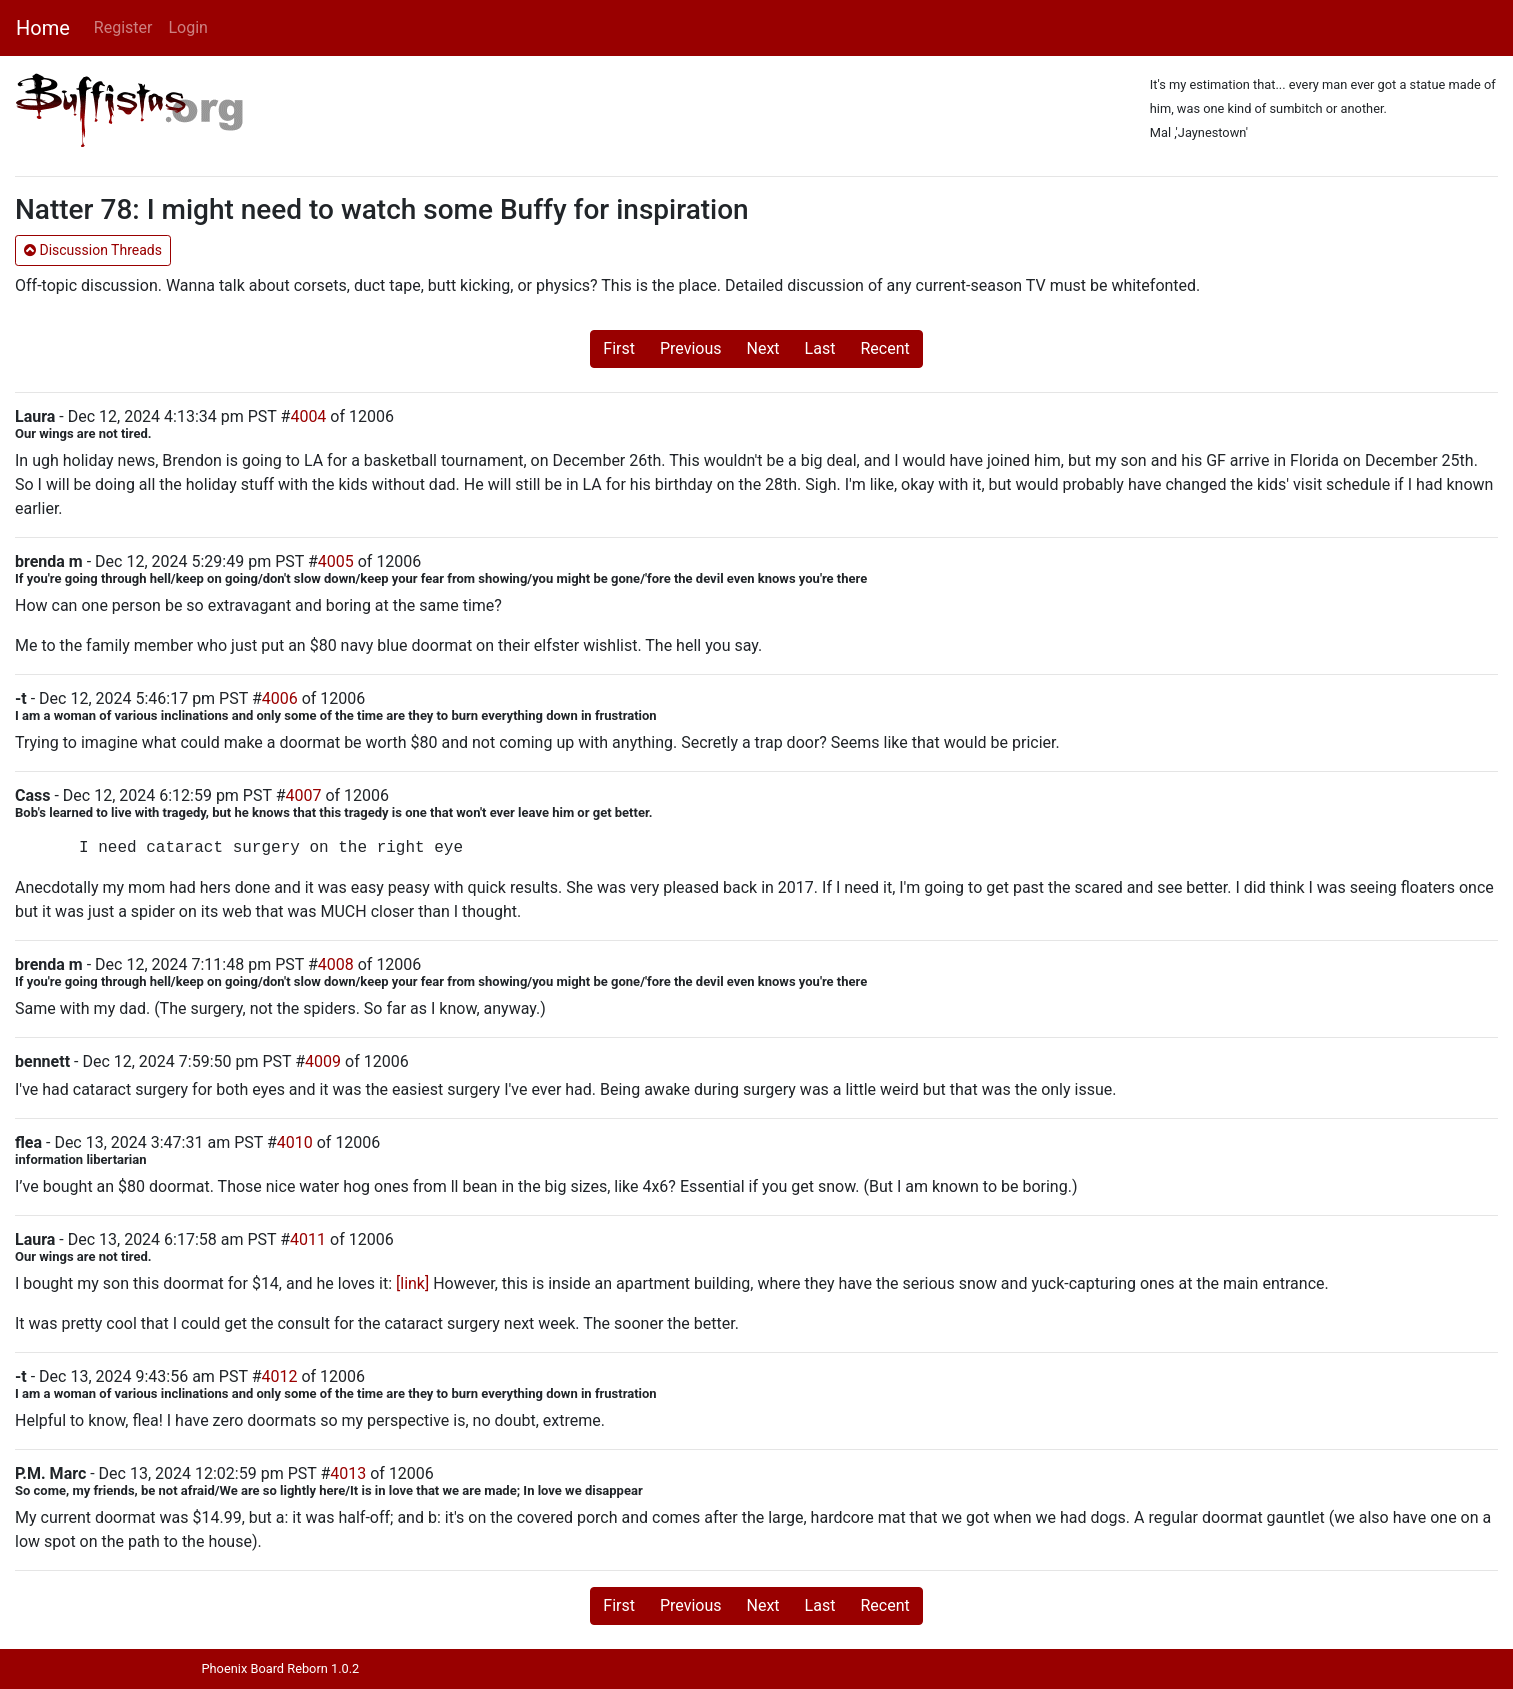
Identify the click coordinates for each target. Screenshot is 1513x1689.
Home (43, 28)
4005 (336, 561)
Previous (691, 348)
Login (187, 27)
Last (820, 348)
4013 (348, 1473)
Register (123, 27)
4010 (295, 1142)
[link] (412, 1283)
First (619, 348)
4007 (304, 795)
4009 (323, 1061)
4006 (280, 698)
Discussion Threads (93, 250)
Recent (884, 348)
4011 (308, 1239)
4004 (308, 416)
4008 (336, 964)
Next (763, 348)
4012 (279, 1376)
